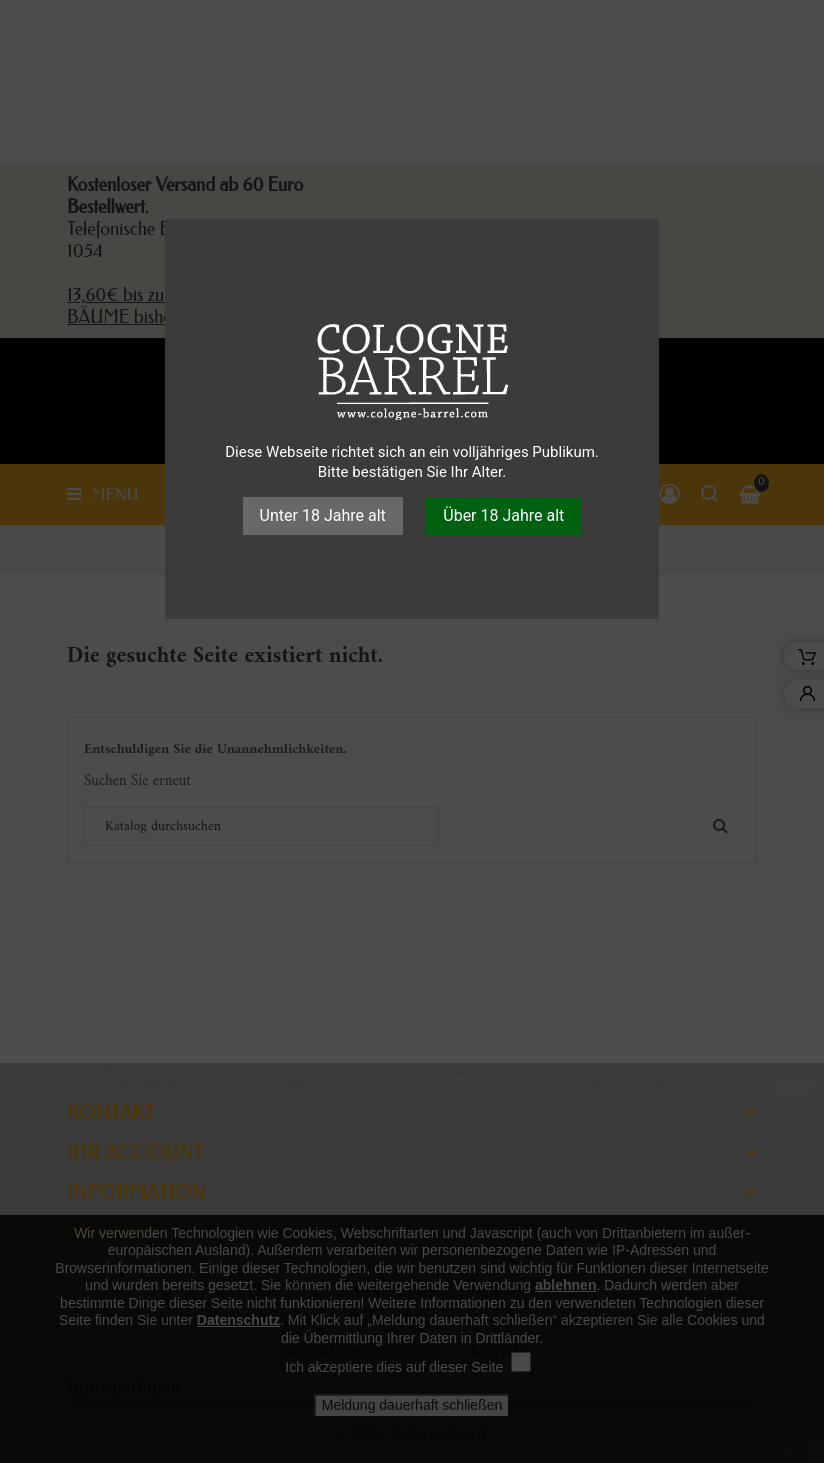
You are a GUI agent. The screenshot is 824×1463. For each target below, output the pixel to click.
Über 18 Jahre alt (503, 515)
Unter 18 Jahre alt (323, 515)
